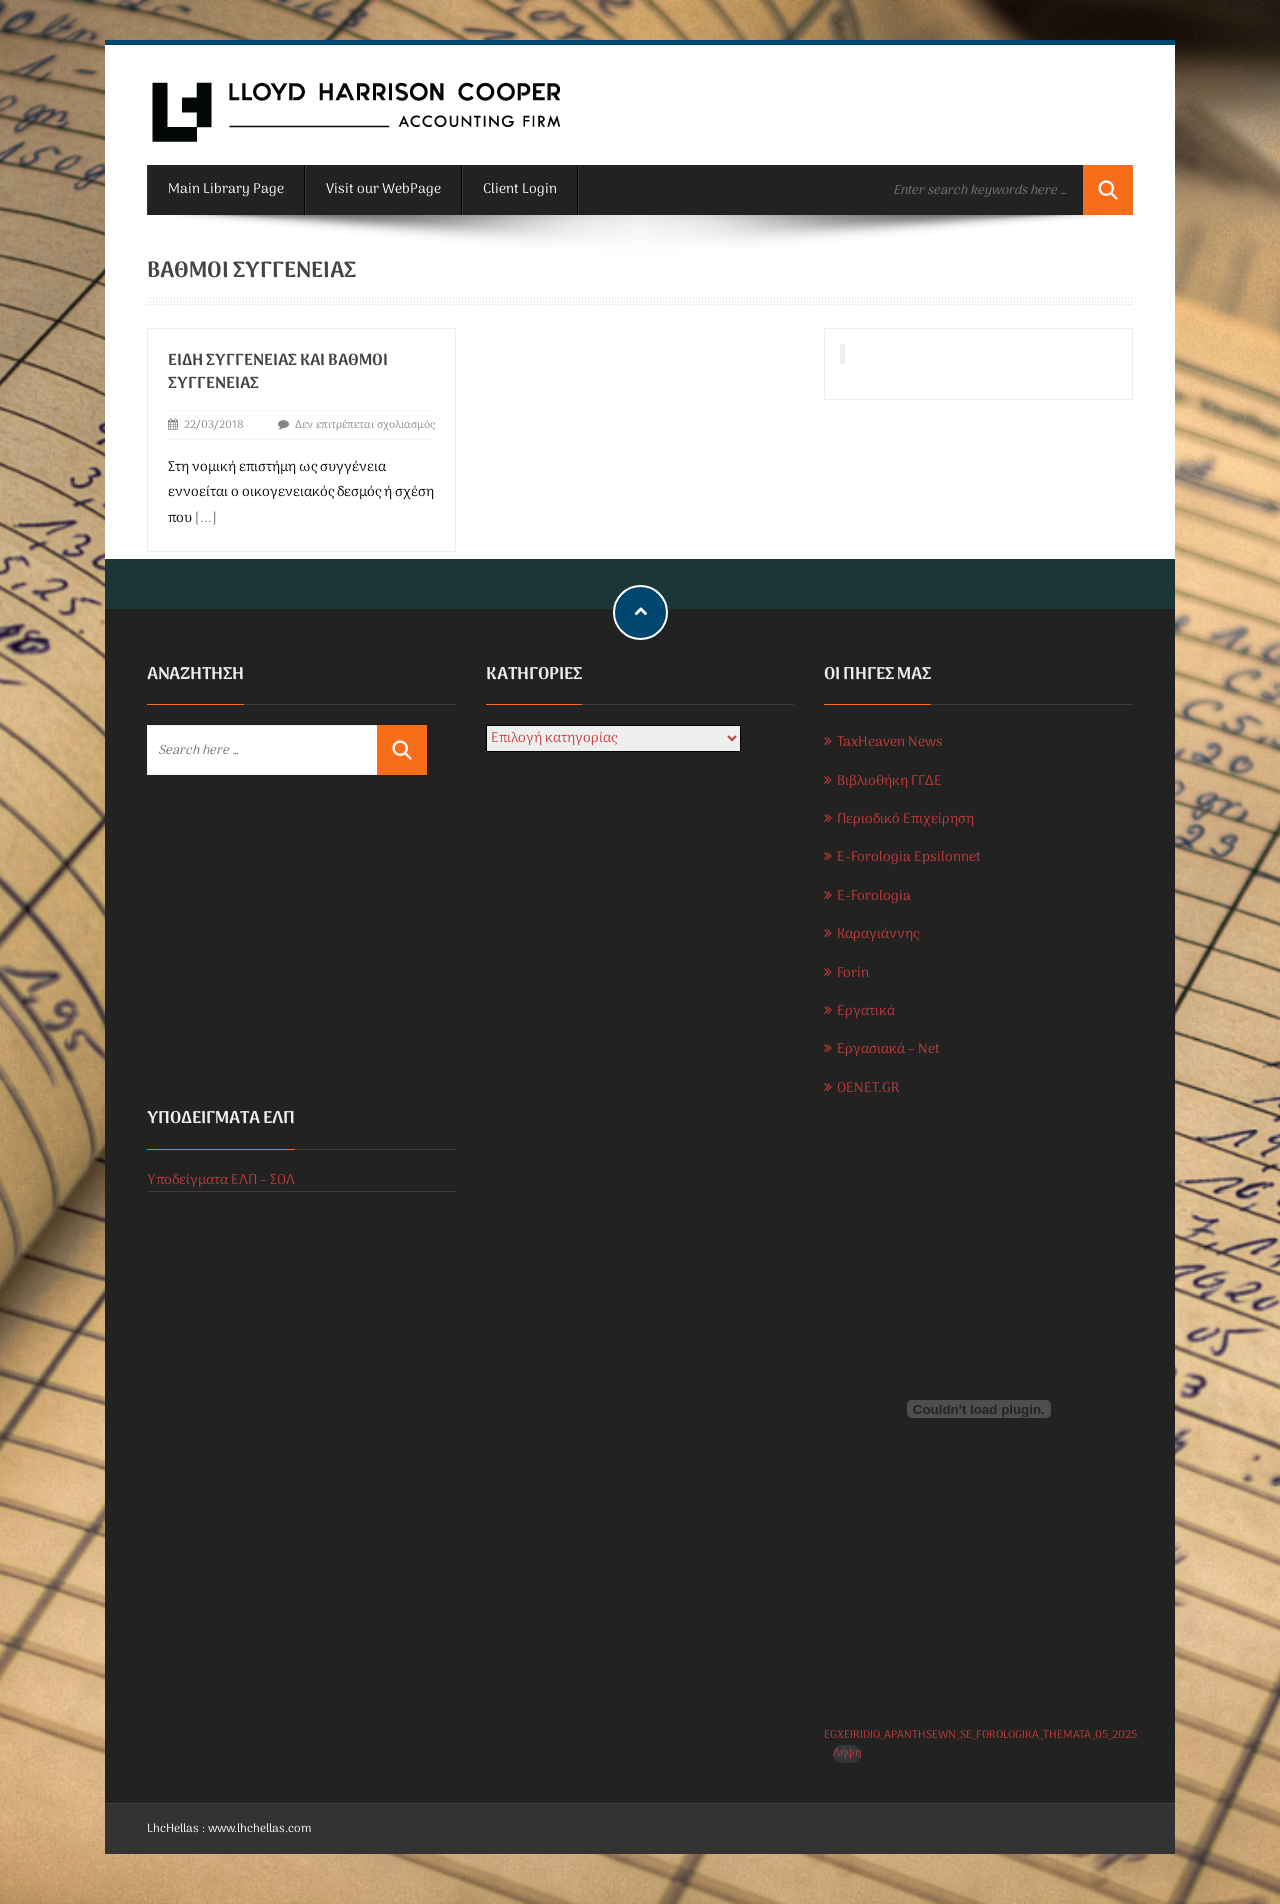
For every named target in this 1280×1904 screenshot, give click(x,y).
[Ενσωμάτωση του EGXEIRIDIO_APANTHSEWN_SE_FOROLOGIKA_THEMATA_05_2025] (978, 1409)
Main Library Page (226, 189)
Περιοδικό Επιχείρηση (905, 819)
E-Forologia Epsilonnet (909, 857)
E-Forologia (874, 896)
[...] (206, 518)
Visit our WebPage (383, 189)
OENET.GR (868, 1088)
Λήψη (847, 1753)
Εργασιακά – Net (888, 1049)
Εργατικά (866, 1011)
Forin (853, 973)
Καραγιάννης (878, 934)
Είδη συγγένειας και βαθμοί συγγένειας (278, 372)
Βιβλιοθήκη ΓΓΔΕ (889, 781)
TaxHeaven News (890, 742)
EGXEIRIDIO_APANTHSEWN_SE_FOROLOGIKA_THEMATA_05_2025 (980, 1735)
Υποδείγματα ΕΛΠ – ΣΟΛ (221, 1180)
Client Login (520, 189)
